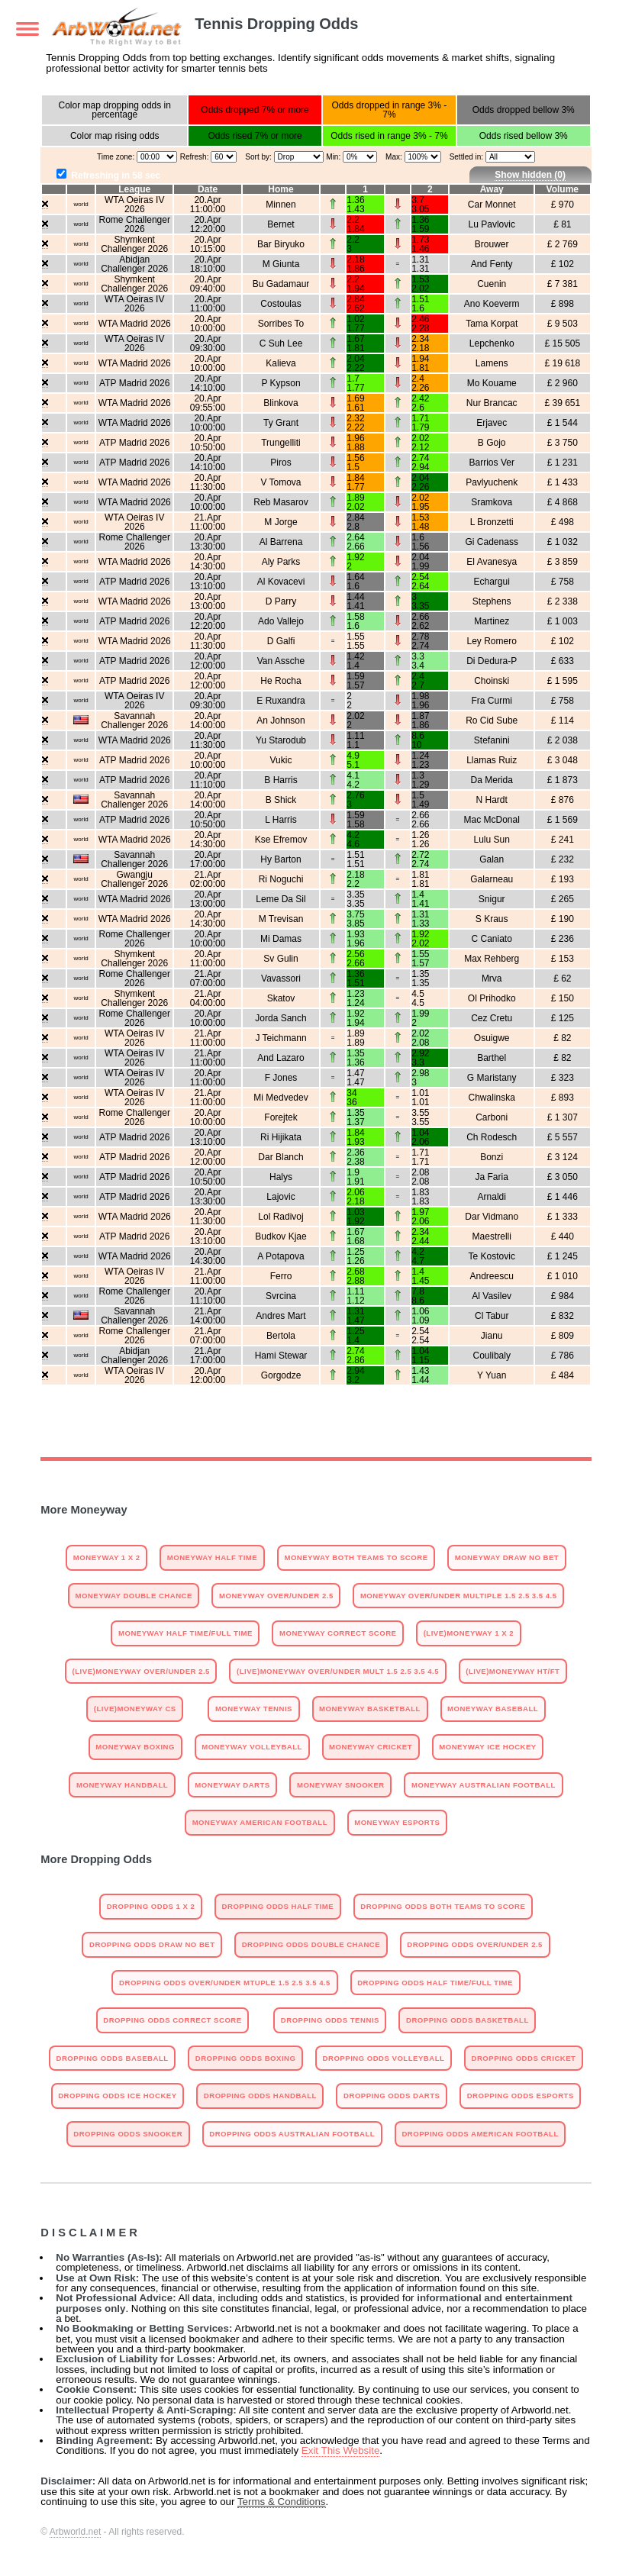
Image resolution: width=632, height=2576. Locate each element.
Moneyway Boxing (135, 1747)
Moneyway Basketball (370, 1708)
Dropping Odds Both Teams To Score (442, 1906)
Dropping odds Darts (391, 2095)
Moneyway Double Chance (133, 1595)
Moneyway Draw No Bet (507, 1557)
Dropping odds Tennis (330, 2020)
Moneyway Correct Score (337, 1633)
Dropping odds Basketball (467, 2020)
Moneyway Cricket (370, 1747)
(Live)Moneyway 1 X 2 (469, 1633)
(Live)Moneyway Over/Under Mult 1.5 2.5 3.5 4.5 (338, 1671)
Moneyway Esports (397, 1822)
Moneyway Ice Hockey (487, 1747)
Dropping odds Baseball (112, 2058)
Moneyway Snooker (341, 1785)
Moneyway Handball (122, 1785)
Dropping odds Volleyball (384, 2058)
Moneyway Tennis (253, 1708)
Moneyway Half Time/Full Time (185, 1633)
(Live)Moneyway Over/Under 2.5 (141, 1671)
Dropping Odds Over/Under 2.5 (475, 1944)
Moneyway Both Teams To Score (355, 1557)
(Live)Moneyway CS (135, 1708)
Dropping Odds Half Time (278, 1906)
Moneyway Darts (232, 1785)
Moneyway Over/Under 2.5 (276, 1595)
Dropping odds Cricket (524, 2058)
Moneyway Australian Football (483, 1785)
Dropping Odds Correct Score (172, 2020)
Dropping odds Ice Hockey (117, 2095)
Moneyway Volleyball (252, 1747)
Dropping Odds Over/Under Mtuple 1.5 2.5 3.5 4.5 (225, 1982)
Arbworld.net (75, 2531)
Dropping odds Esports (520, 2095)
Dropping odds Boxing (245, 2058)
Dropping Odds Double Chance (311, 1944)
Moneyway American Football (259, 1822)
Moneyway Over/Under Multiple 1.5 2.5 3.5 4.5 (458, 1595)
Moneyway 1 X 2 (106, 1557)
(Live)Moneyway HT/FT (512, 1671)
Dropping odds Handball (260, 2095)
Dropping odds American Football (479, 2133)
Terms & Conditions (281, 2501)
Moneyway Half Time (212, 1557)
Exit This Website (340, 2450)
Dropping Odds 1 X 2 (151, 1906)
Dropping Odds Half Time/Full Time (435, 1982)
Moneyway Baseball (492, 1708)
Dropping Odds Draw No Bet (151, 1944)
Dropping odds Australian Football (292, 2133)
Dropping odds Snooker (127, 2133)
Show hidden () (530, 174)
